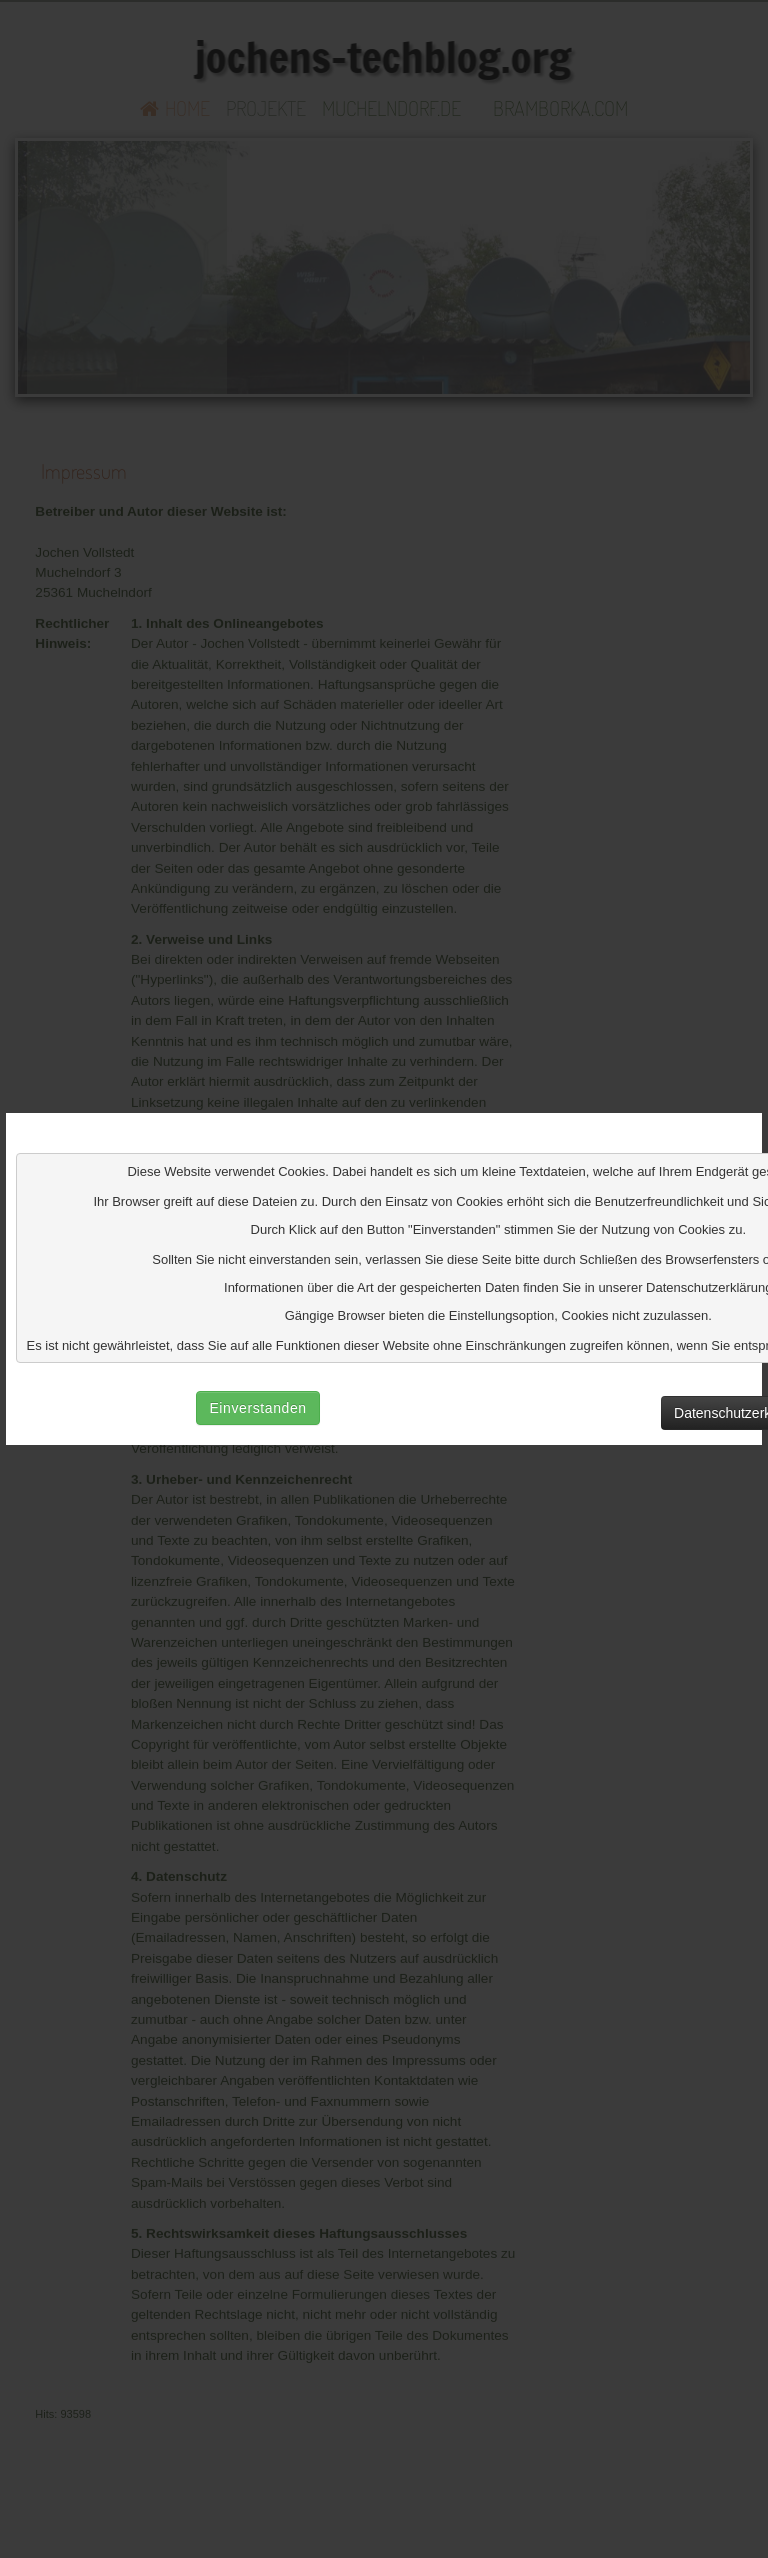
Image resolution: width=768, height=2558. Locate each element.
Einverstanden (257, 1408)
